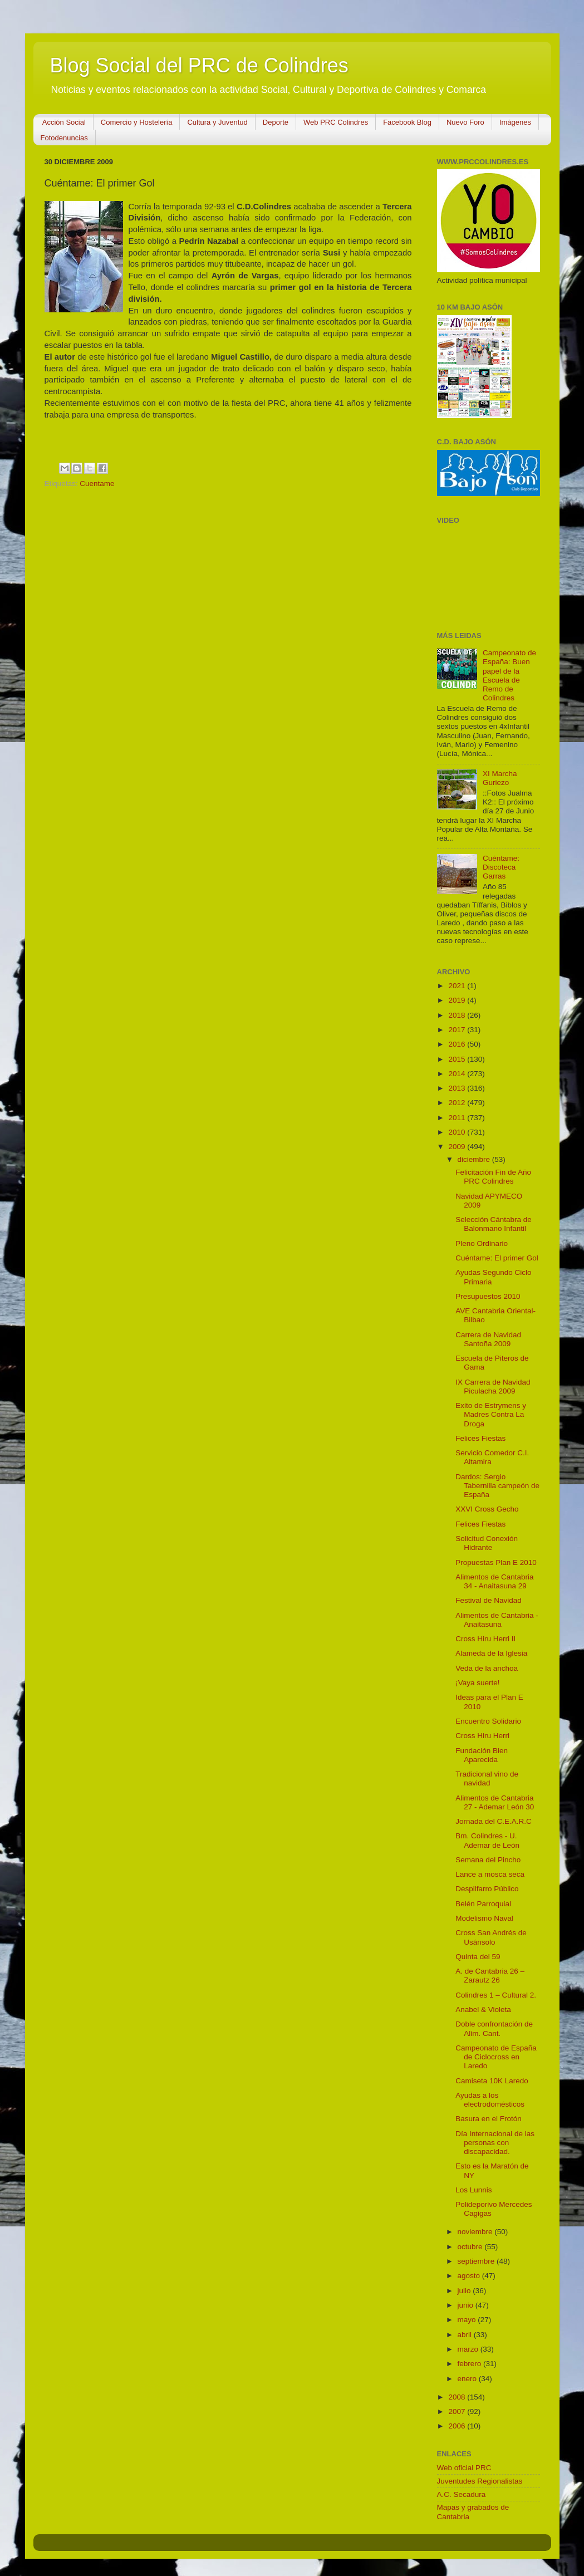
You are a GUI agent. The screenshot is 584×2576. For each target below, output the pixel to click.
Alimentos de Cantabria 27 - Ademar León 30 (494, 1802)
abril (466, 2334)
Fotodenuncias (64, 138)
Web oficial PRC (464, 2468)
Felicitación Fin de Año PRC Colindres (493, 1176)
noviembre (476, 2231)
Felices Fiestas (480, 1438)
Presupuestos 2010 (487, 1296)
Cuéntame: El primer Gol (496, 1258)
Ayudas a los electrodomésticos (489, 2099)
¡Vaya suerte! (477, 1683)
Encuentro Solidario (488, 1721)
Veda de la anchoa (486, 1668)
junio (466, 2305)
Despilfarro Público (486, 1889)
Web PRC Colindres (335, 122)
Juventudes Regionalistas (480, 2481)
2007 (457, 2411)
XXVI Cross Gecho (486, 1509)
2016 (457, 1044)
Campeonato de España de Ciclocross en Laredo (496, 2057)
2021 (457, 986)
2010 (457, 1132)
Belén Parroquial (483, 1904)
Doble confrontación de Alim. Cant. (494, 2028)
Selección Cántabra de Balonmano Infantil (493, 1224)
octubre (471, 2247)
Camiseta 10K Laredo (491, 2081)
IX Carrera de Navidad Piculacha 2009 (492, 1386)
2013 (457, 1088)
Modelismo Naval (484, 1918)
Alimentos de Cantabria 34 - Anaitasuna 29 (494, 1581)
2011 (457, 1117)
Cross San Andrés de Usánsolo (491, 1937)
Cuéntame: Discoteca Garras (501, 867)
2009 (457, 1146)
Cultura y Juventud (217, 122)
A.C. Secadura (461, 2494)
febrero (471, 2363)
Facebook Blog (407, 122)
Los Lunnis (473, 2190)
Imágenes (515, 122)
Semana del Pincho (488, 1860)
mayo (468, 2319)
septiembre (477, 2261)
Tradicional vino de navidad (486, 1778)
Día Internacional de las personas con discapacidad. (494, 2143)
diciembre (475, 1159)
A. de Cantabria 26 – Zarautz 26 (489, 1975)
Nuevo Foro (465, 122)
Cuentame (97, 483)
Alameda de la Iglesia (491, 1653)
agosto (470, 2275)
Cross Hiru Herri (482, 1735)
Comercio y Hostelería (137, 122)
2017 (457, 1030)
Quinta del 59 (477, 1956)
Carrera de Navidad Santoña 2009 (488, 1339)
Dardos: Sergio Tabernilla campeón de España (497, 1486)
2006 (457, 2426)
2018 (457, 1015)
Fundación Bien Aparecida (481, 1755)
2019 (457, 1000)
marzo (469, 2349)
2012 (457, 1102)
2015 (457, 1059)
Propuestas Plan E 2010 (496, 1562)
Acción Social (64, 122)
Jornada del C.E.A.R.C (493, 1821)
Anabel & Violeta (483, 2009)
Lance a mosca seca (489, 1874)
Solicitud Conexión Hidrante (486, 1543)
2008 (457, 2397)
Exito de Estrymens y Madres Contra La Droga (490, 1414)
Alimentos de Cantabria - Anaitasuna (496, 1619)
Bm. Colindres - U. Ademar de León (487, 1840)
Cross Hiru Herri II (485, 1639)
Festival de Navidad (488, 1600)
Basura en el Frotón (488, 2118)
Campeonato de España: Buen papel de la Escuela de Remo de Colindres (509, 675)
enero (468, 2378)
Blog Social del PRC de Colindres (199, 65)
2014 (457, 1073)
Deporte (275, 122)
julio (465, 2290)
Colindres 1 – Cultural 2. (495, 1995)
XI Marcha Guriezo (500, 778)
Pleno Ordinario (481, 1243)
